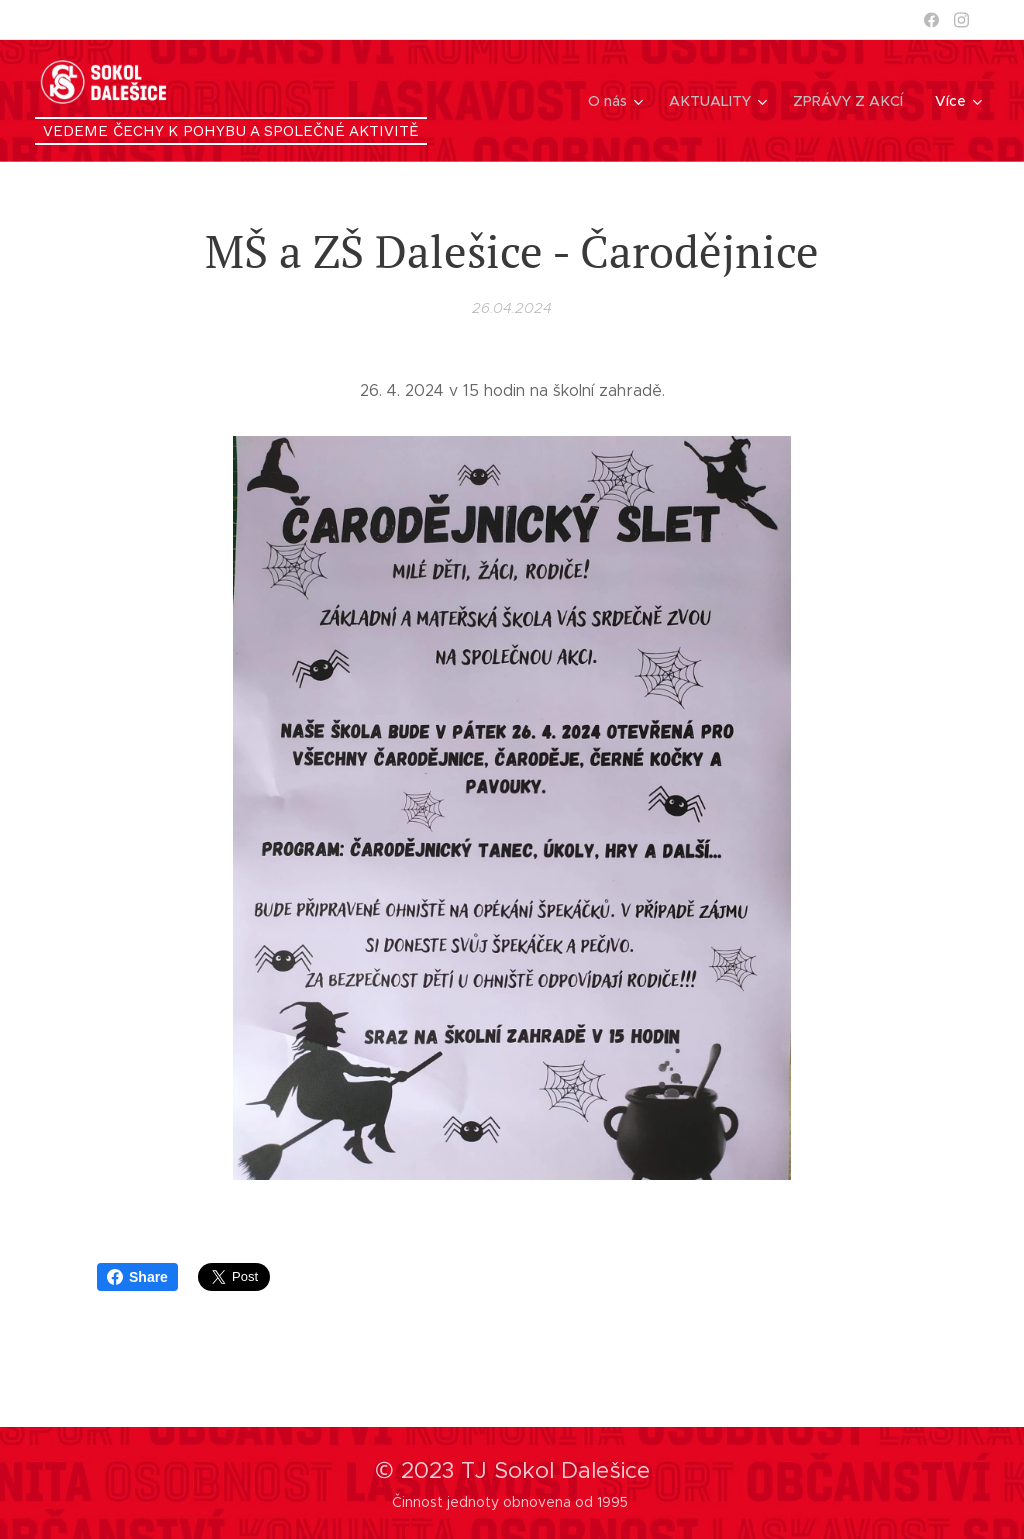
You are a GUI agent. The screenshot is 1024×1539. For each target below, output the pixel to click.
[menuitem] (620, 101)
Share (137, 1277)
